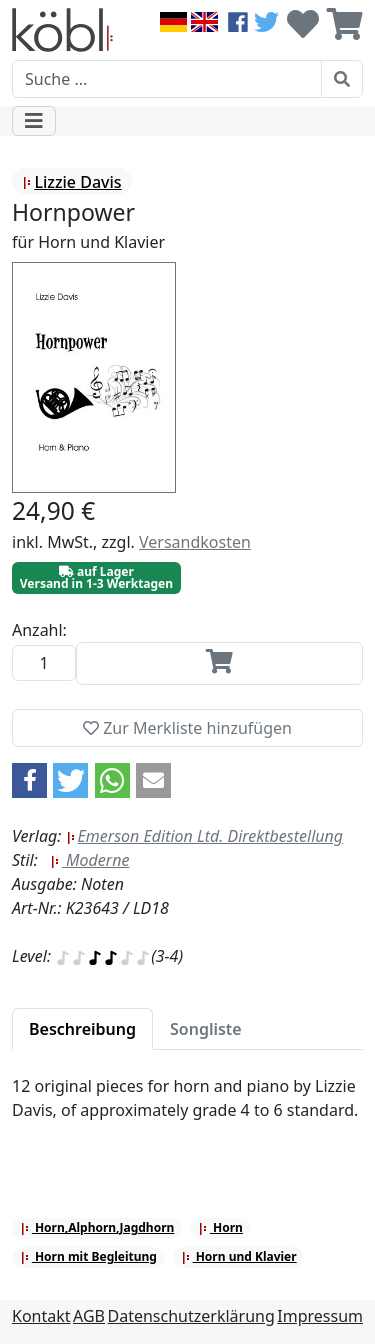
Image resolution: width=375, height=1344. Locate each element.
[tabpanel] (187, 1110)
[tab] (82, 1029)
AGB (89, 1316)
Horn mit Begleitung (88, 1256)
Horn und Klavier (239, 1256)
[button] (29, 780)
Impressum (320, 1316)
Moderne (90, 860)
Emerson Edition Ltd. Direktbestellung (204, 836)
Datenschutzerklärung (191, 1316)
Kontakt (41, 1316)
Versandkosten (195, 542)
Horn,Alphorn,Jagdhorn (97, 1227)
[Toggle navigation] (34, 121)
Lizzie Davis (71, 182)
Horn (220, 1227)
